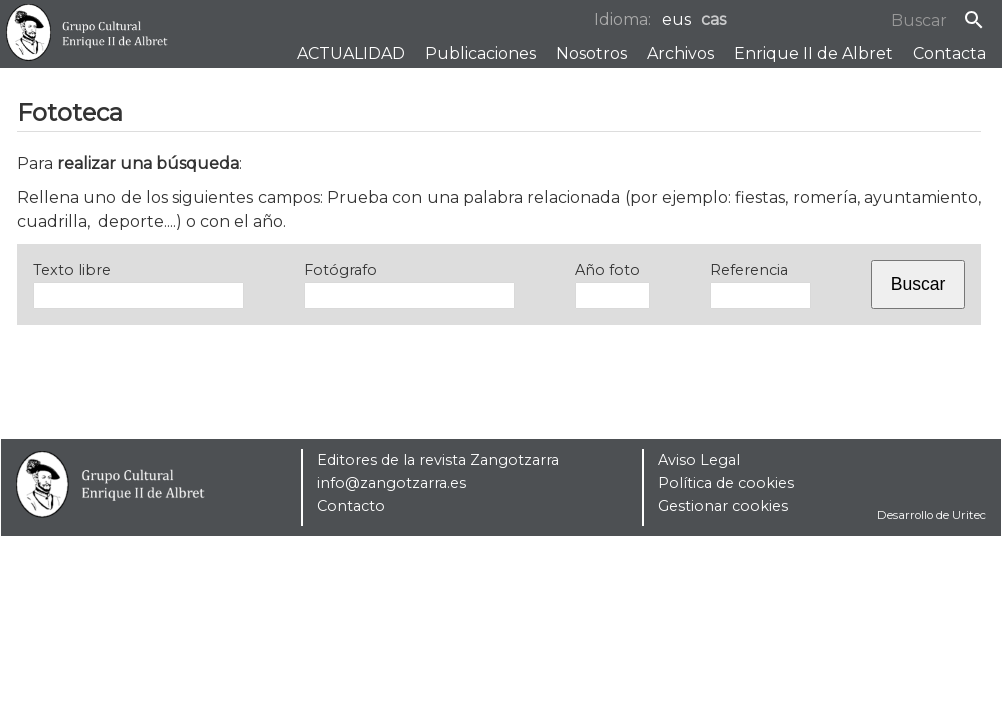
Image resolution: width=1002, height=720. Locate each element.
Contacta (949, 53)
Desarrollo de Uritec (931, 515)
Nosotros (591, 53)
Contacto (351, 506)
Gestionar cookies (723, 506)
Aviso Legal (699, 460)
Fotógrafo (340, 270)
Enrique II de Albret (813, 53)
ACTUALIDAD (351, 53)
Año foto (607, 270)
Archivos (680, 53)
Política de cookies (726, 483)
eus (676, 19)
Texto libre (72, 270)
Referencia (749, 270)
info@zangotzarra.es (391, 483)
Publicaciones (480, 53)
